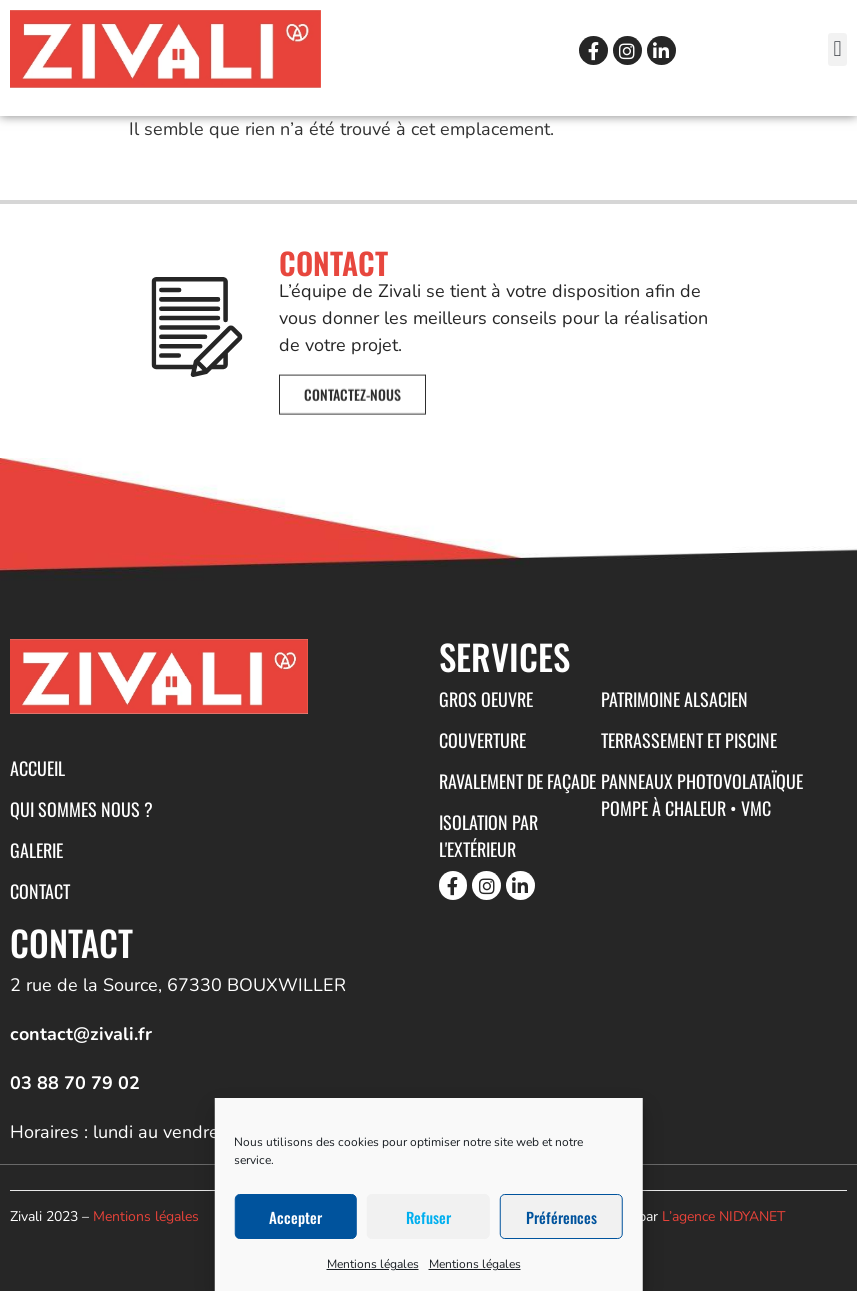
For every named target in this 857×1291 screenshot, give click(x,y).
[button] (837, 49)
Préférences (561, 1217)
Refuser (428, 1217)
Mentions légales (373, 1264)
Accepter (295, 1217)
